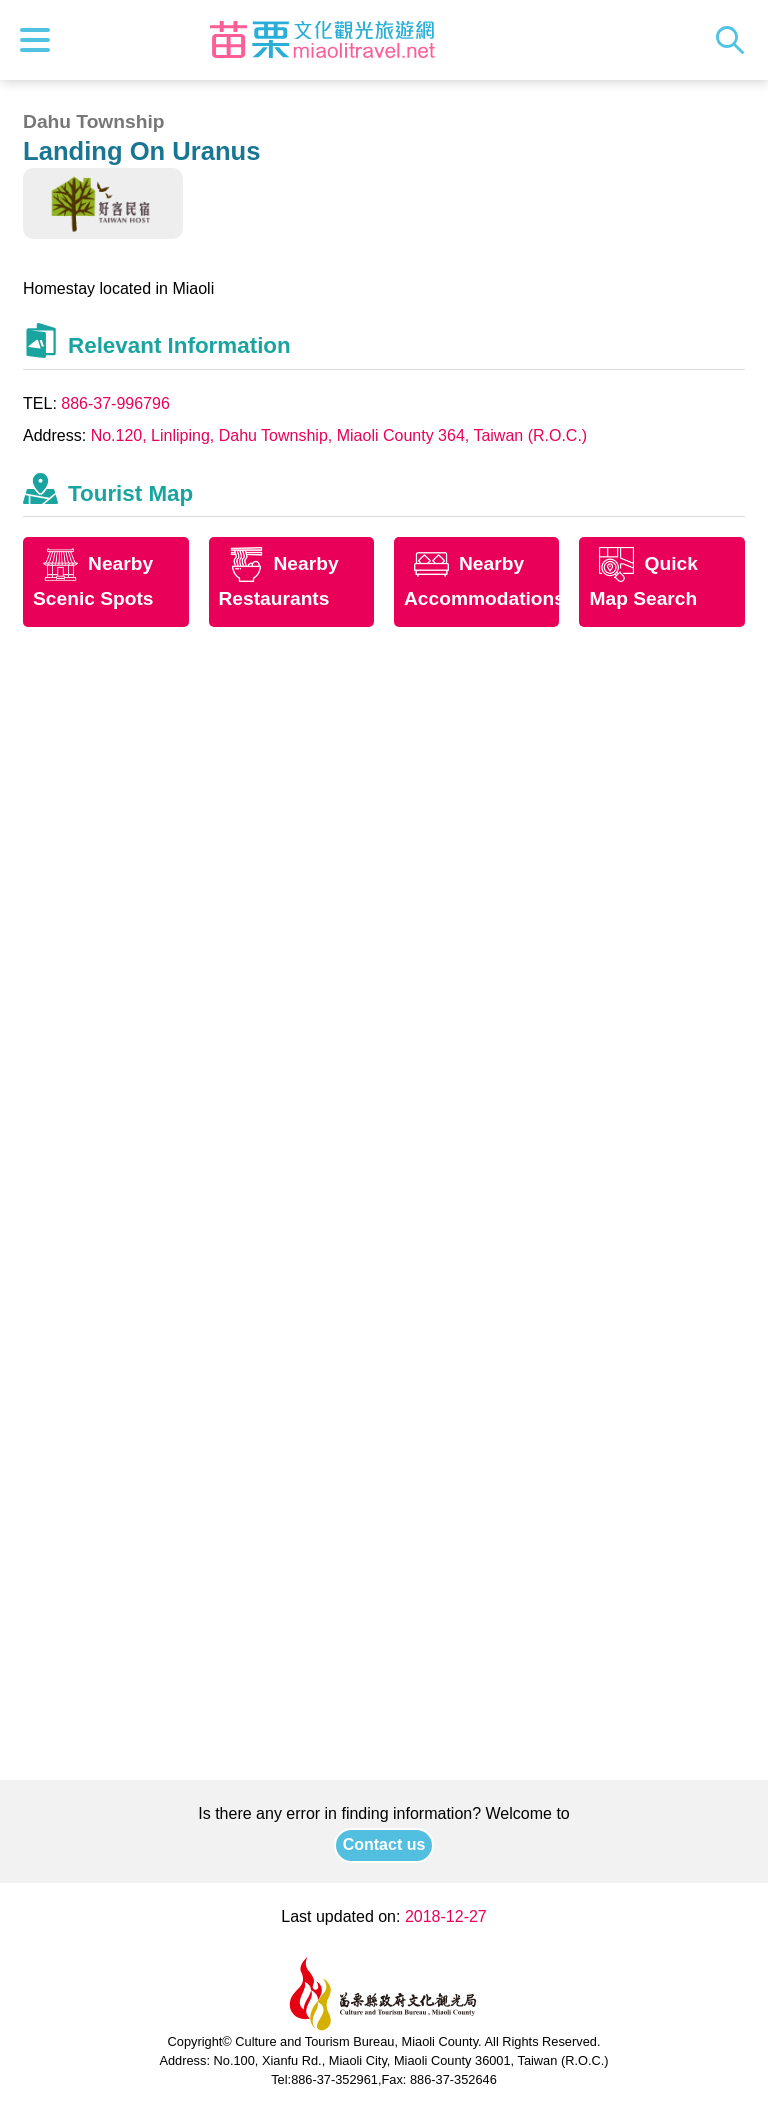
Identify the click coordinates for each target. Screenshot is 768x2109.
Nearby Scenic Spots (93, 582)
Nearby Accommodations (481, 582)
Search (735, 40)
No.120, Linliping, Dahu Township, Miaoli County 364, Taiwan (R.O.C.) (339, 435)
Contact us (384, 1844)
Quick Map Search (643, 582)
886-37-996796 (115, 403)
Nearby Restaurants (279, 582)
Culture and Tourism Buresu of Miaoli (323, 40)
